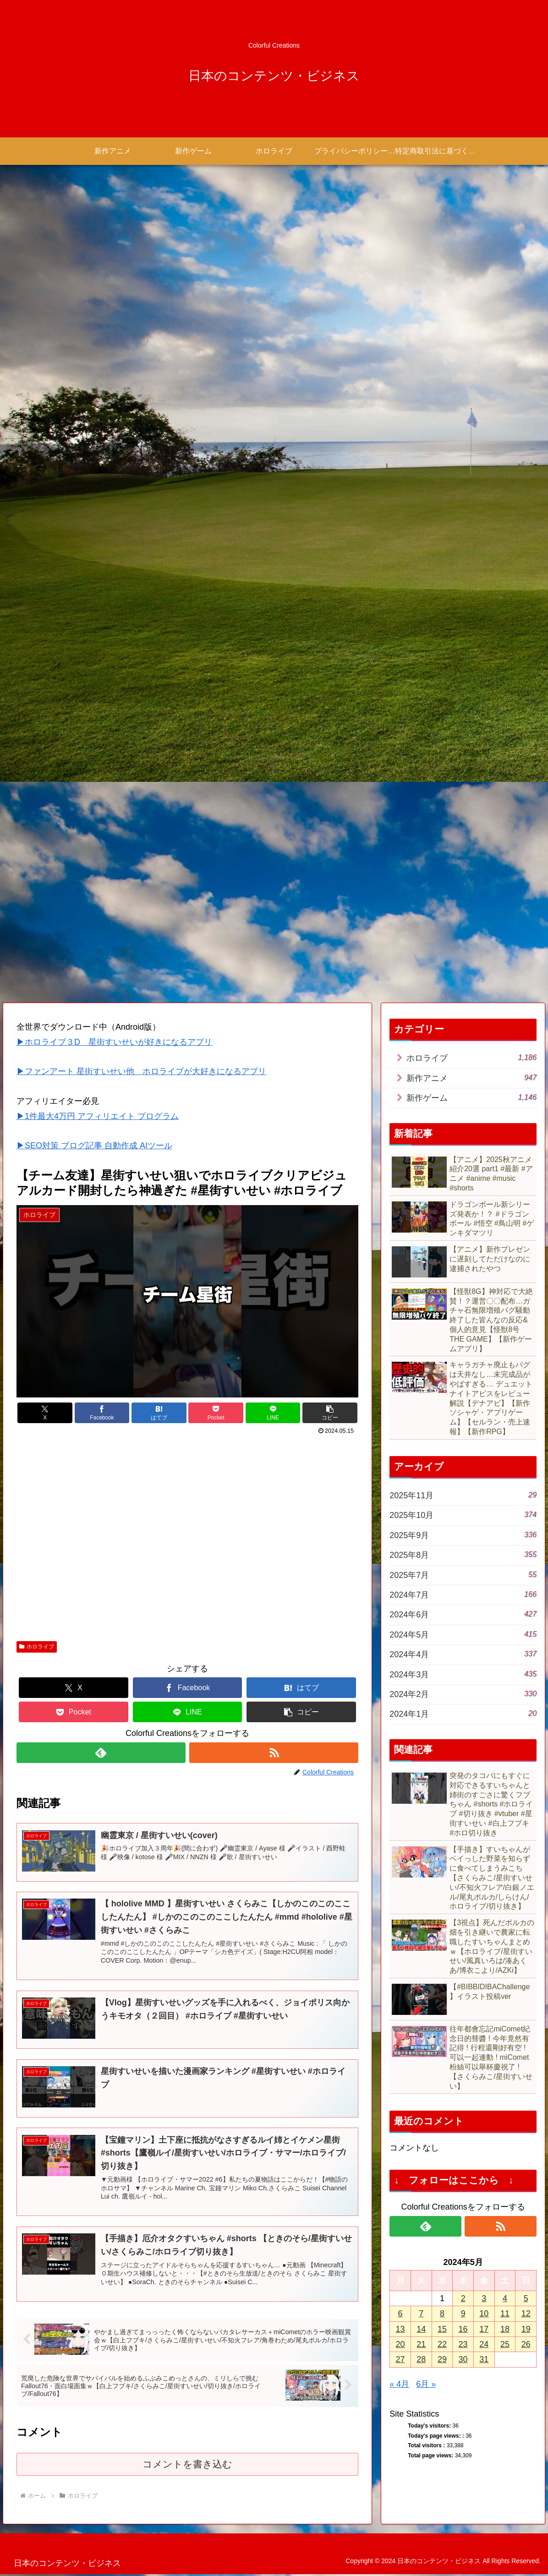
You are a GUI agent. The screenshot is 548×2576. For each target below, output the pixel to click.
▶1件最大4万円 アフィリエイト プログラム (97, 1116)
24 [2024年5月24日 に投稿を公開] (483, 2344)
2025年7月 (463, 1574)
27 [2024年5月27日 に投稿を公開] (400, 2359)
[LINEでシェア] (273, 1413)
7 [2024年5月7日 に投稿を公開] (421, 2313)
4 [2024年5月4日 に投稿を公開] (505, 2298)
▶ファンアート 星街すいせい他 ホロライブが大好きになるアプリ (141, 1071)
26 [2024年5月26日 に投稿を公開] (526, 2344)
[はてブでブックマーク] (159, 1413)
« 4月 (399, 2384)
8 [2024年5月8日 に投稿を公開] (442, 2313)
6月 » (426, 2384)
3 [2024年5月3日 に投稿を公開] (484, 2298)
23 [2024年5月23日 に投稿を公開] (463, 2344)
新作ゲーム (471, 1097)
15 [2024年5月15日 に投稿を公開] (442, 2329)
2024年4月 (463, 1653)
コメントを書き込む (188, 2466)
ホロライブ (36, 1646)
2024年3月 (463, 1674)
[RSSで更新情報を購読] (273, 1752)
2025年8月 (463, 1554)
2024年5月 (463, 1634)
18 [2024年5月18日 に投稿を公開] (505, 2329)
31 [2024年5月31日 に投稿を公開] (483, 2359)
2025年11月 (463, 1494)
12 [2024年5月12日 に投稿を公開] (526, 2313)
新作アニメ (471, 1077)
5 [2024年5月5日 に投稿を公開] (526, 2298)
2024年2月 (463, 1693)
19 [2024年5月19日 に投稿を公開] (526, 2329)
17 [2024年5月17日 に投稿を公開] (483, 2329)
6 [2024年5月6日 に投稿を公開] (400, 2313)
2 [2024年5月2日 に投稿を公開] (463, 2298)
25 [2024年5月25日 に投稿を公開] (505, 2344)
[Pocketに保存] (215, 1413)
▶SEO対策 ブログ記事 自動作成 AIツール (94, 1146)
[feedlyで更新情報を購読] (101, 1752)
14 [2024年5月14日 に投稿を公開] (421, 2329)
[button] (329, 1413)
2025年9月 (463, 1534)
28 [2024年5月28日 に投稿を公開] (421, 2359)
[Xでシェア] (44, 1413)
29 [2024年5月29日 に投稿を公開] (442, 2359)
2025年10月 (463, 1515)
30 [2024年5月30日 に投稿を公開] (463, 2359)
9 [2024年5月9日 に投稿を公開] (463, 2313)
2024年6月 (463, 1614)
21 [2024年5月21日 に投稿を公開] (421, 2344)
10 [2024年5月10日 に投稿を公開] (483, 2313)
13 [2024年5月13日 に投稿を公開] (400, 2329)
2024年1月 (463, 1713)
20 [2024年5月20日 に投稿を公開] (400, 2344)
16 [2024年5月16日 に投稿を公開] (463, 2329)
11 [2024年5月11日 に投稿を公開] (505, 2313)
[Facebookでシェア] (102, 1413)
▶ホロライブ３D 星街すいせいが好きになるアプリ (114, 1042)
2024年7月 (463, 1594)
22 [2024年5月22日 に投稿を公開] (442, 2344)
